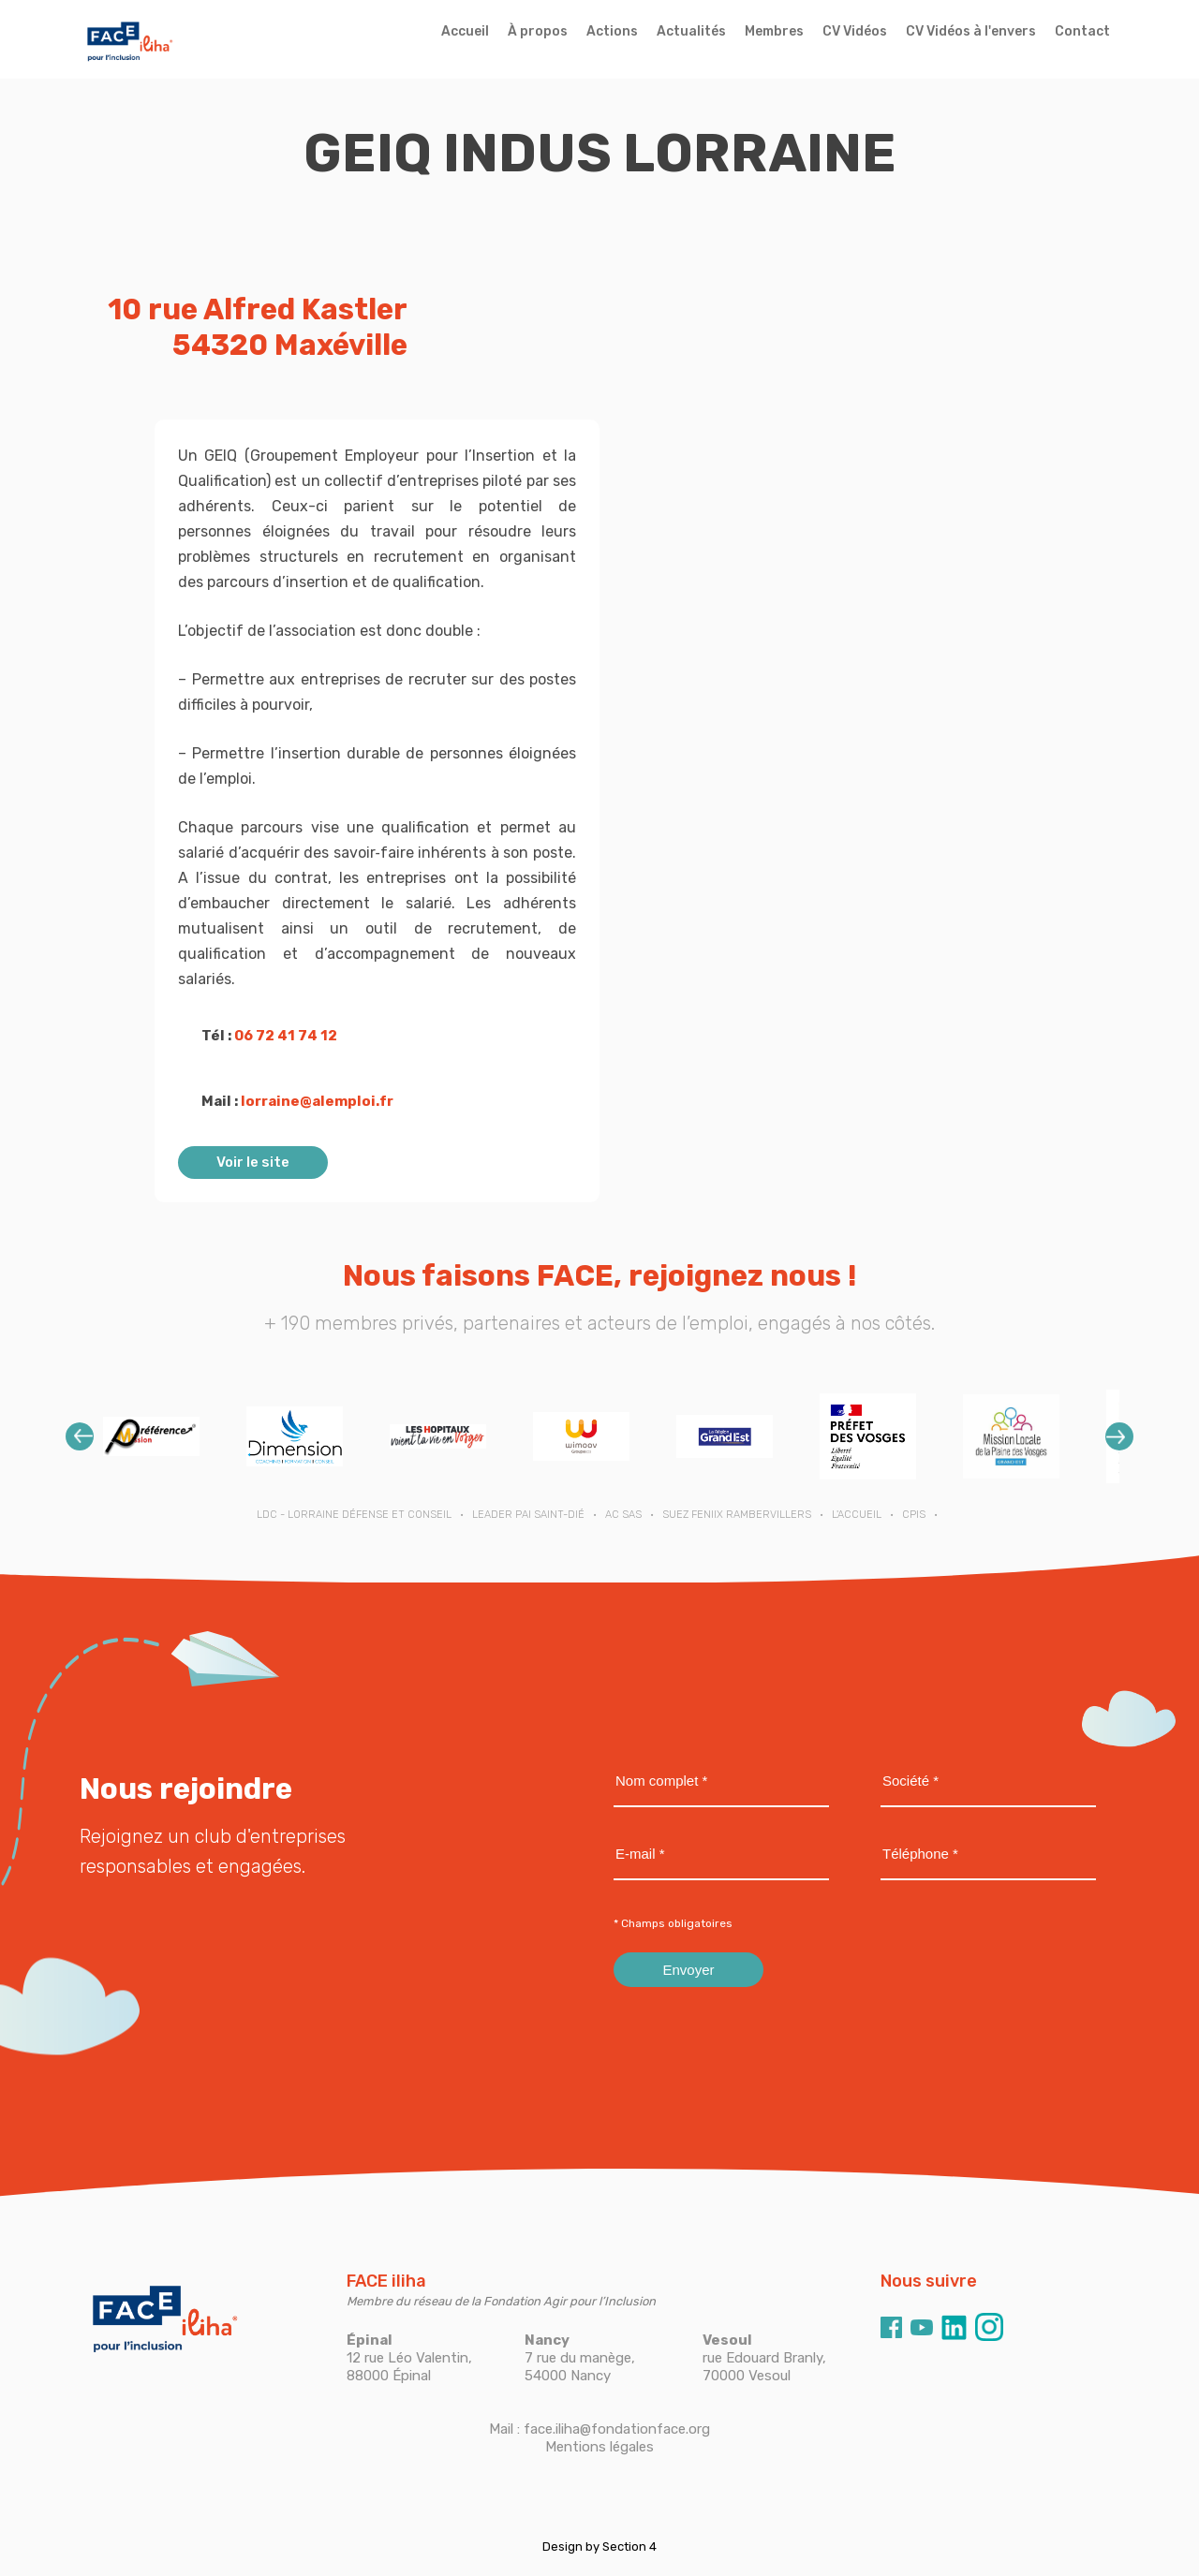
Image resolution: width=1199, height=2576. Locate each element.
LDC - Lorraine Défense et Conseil (354, 1515)
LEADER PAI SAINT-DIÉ (528, 1515)
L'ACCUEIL (856, 1515)
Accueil (465, 31)
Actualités (691, 31)
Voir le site (252, 1162)
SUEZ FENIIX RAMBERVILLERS (736, 1515)
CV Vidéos (854, 31)
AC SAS (623, 1515)
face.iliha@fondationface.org (617, 2429)
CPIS (913, 1515)
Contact (1082, 31)
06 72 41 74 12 (285, 1035)
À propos (538, 31)
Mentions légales (599, 2446)
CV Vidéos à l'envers (971, 31)
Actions (612, 31)
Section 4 (629, 2546)
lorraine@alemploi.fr (317, 1101)
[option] (151, 1436)
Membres (774, 31)
